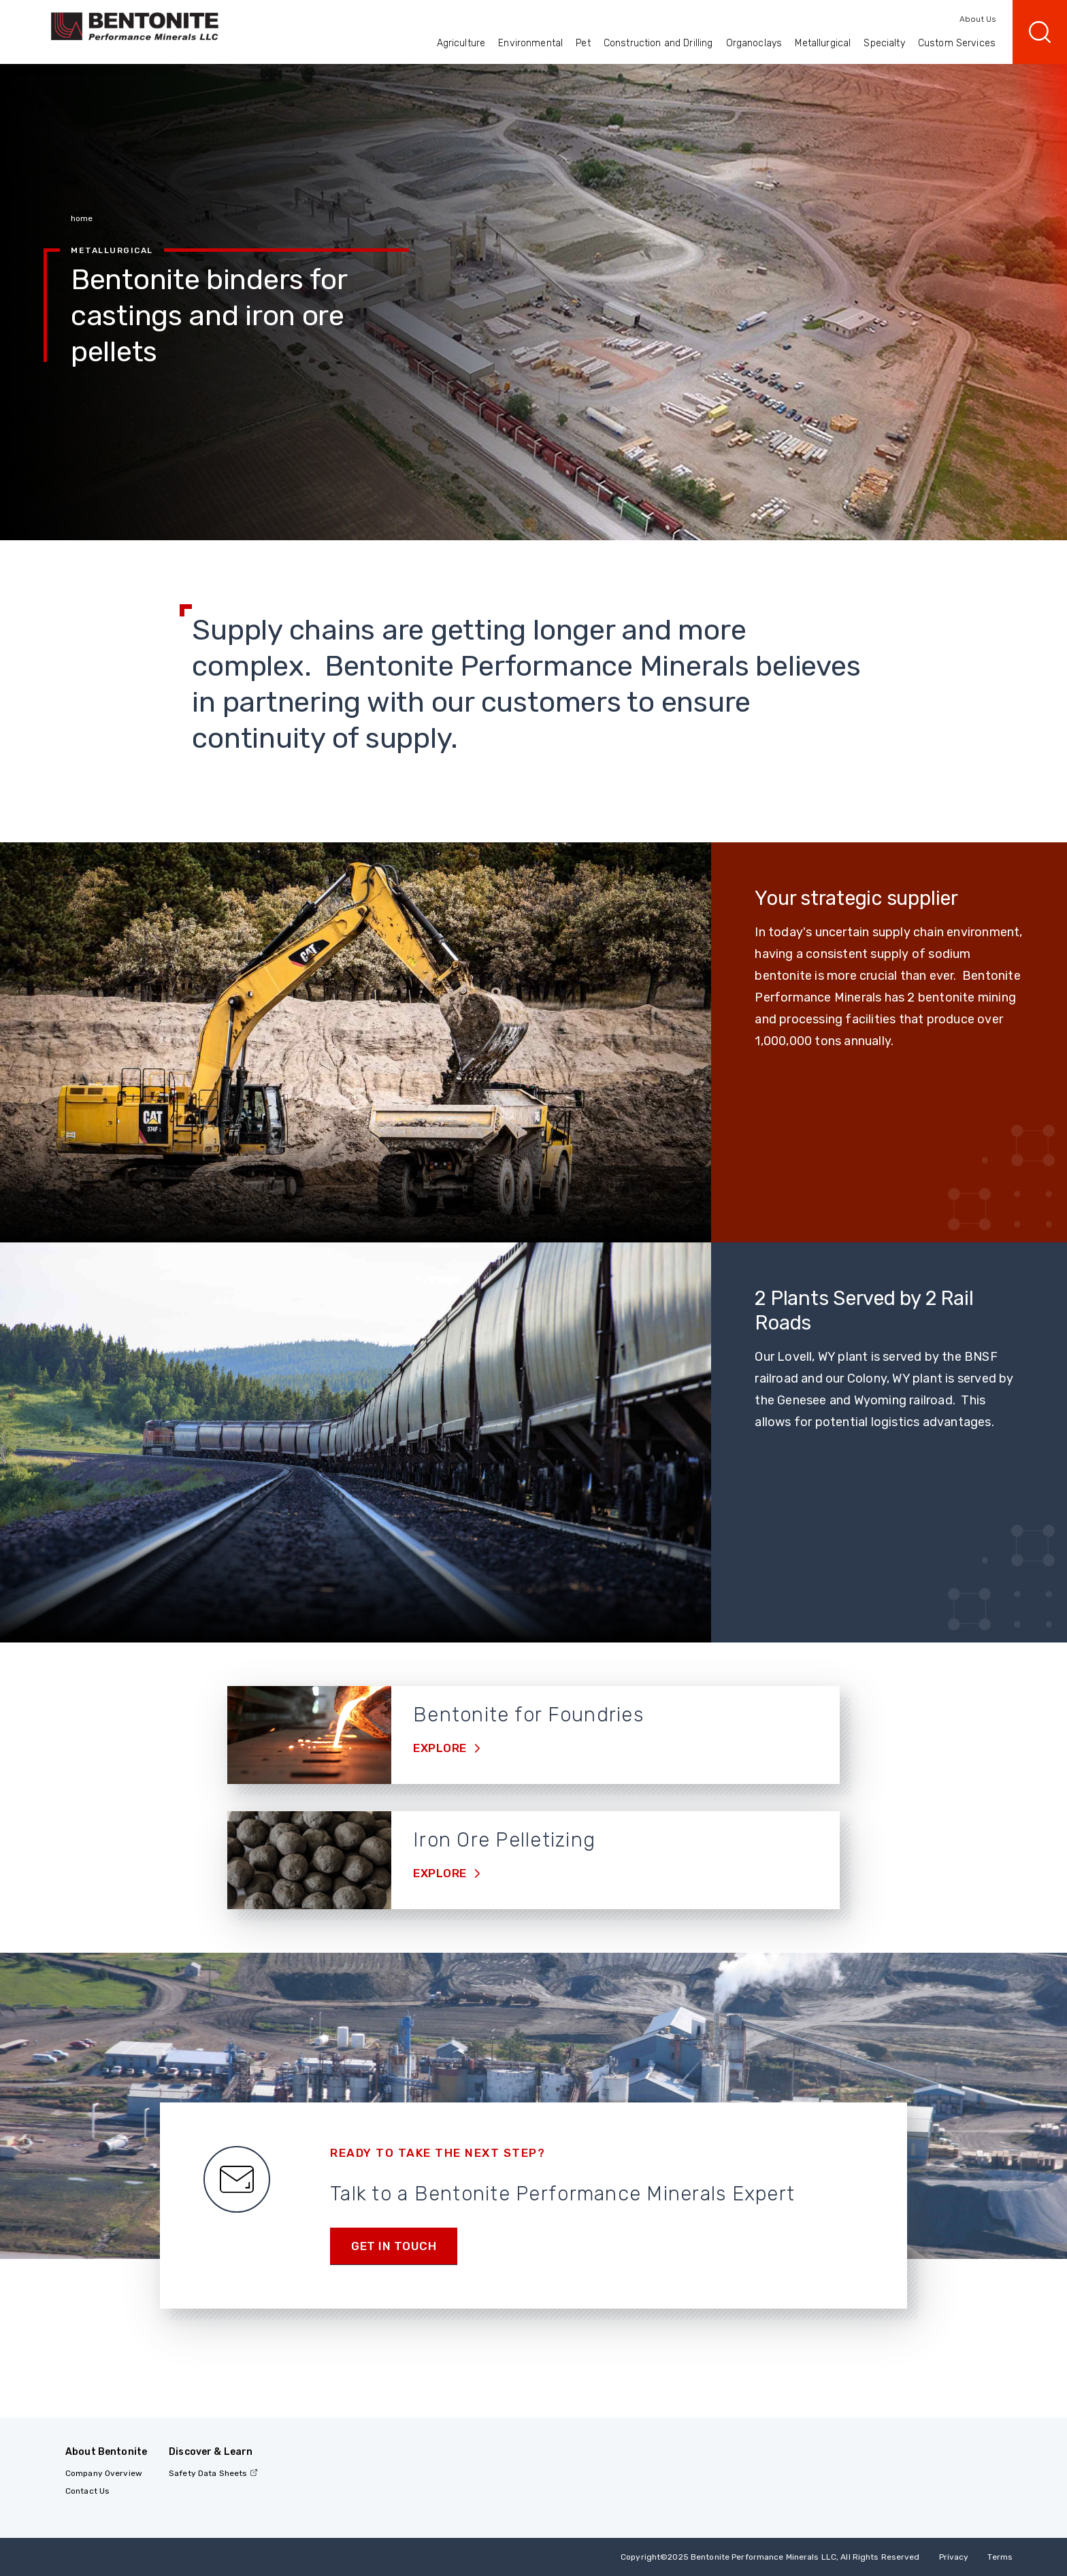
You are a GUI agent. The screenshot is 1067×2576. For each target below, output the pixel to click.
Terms (1000, 2557)
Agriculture (461, 43)
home (82, 218)
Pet (583, 43)
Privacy (954, 2557)
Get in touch (393, 2246)
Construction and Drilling (658, 43)
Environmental (530, 43)
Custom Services (957, 43)
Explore (441, 1748)
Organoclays (754, 43)
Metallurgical (823, 43)
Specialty (884, 43)
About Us (977, 19)
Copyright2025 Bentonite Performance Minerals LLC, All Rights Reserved (770, 2557)
